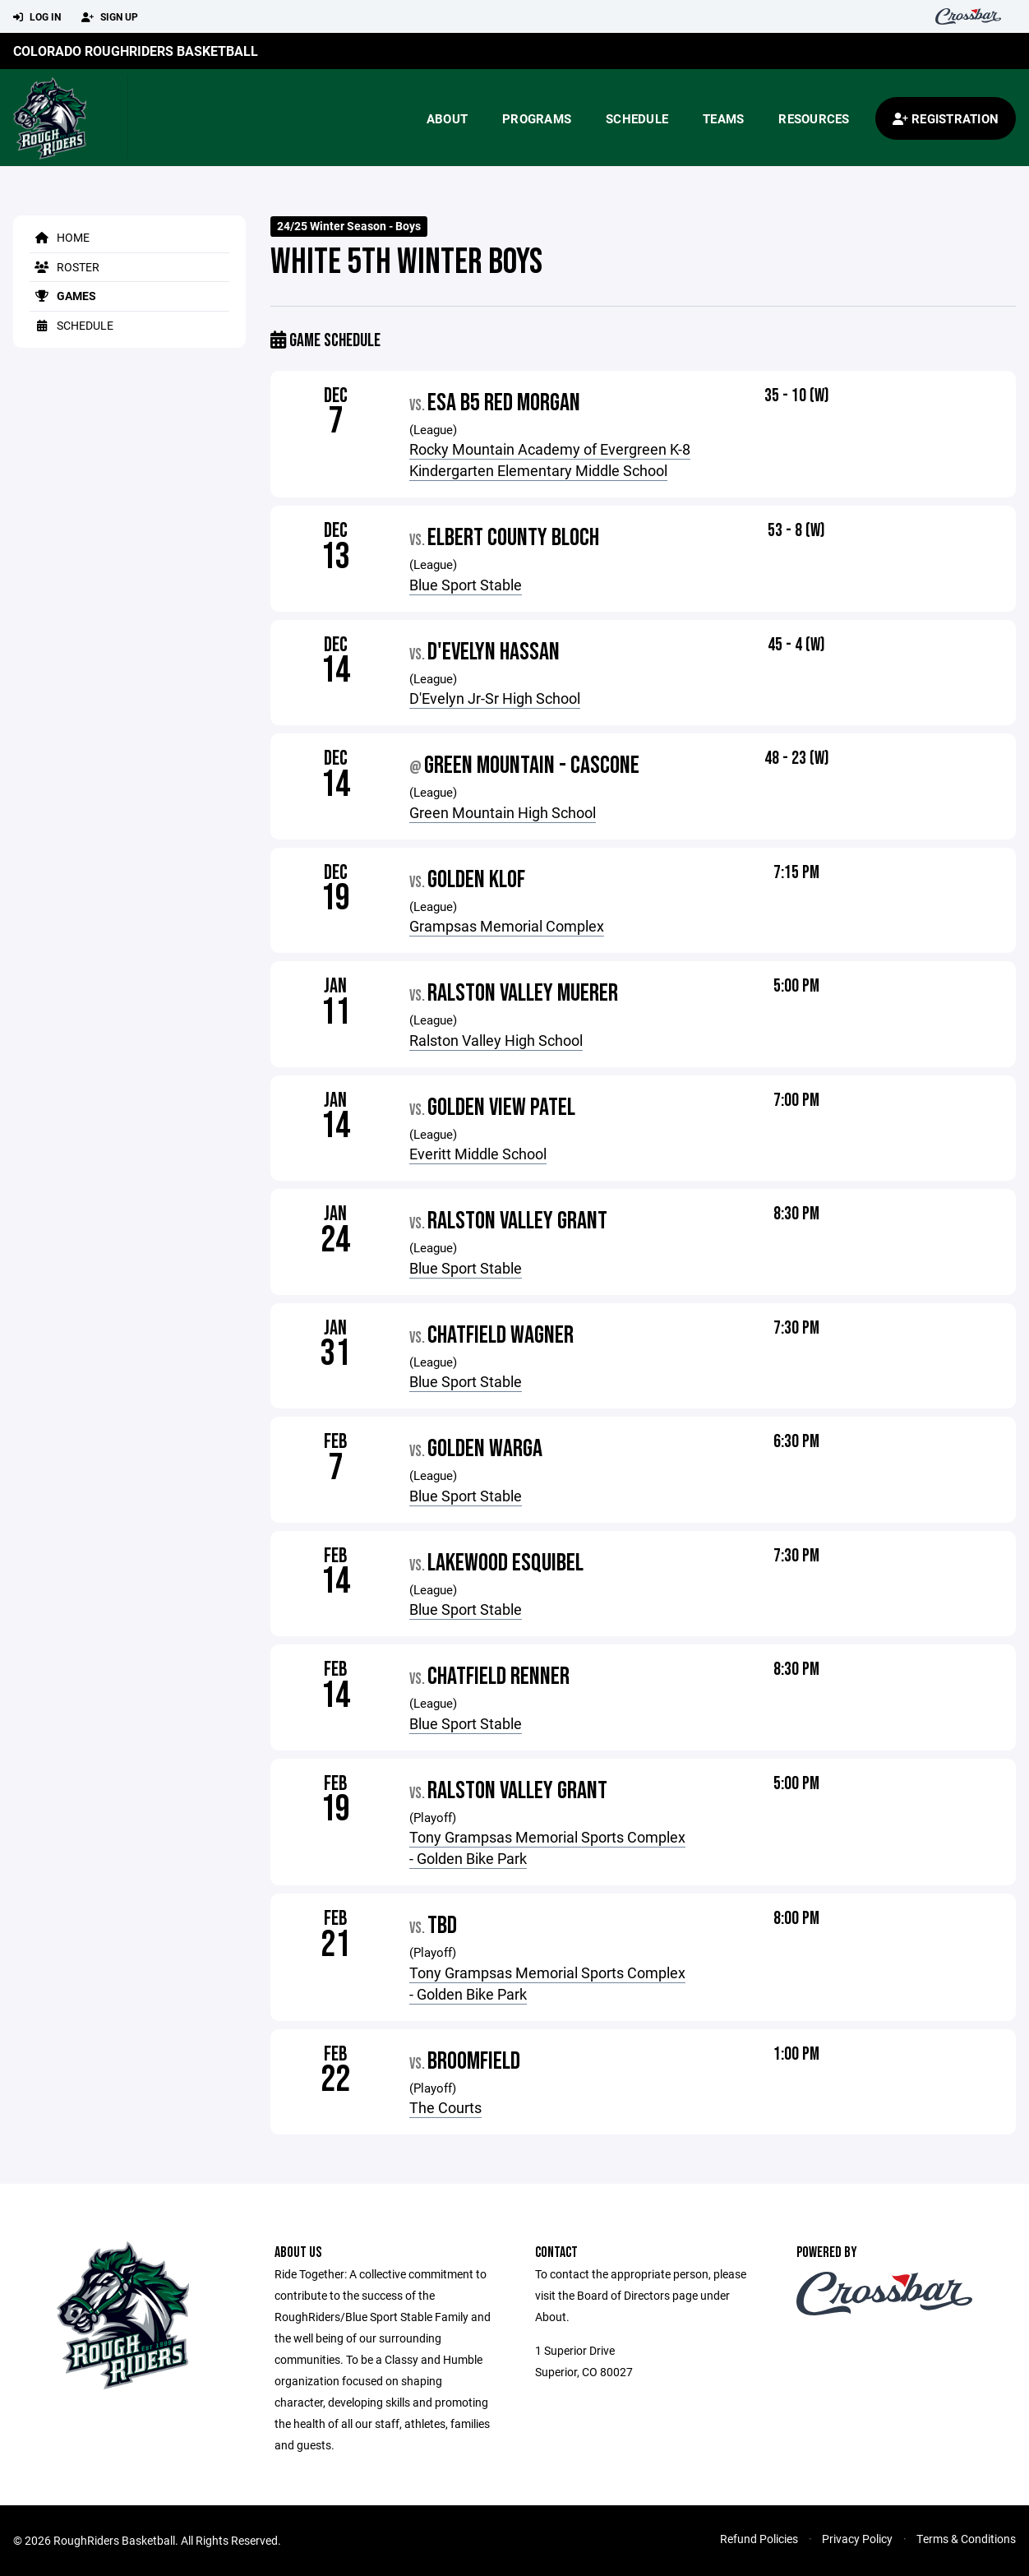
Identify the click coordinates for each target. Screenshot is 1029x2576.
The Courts (445, 2107)
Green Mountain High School (502, 812)
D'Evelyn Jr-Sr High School (494, 698)
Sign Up (109, 17)
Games (63, 295)
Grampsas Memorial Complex (506, 926)
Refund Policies (759, 2538)
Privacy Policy (857, 2538)
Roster (64, 267)
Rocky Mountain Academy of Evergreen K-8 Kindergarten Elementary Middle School (549, 459)
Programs (536, 118)
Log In (37, 17)
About (447, 118)
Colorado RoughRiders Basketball (135, 50)
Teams (723, 118)
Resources (813, 118)
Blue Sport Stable (465, 584)
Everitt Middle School (478, 1153)
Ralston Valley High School (496, 1040)
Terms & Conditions (966, 2538)
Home (60, 237)
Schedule (637, 118)
